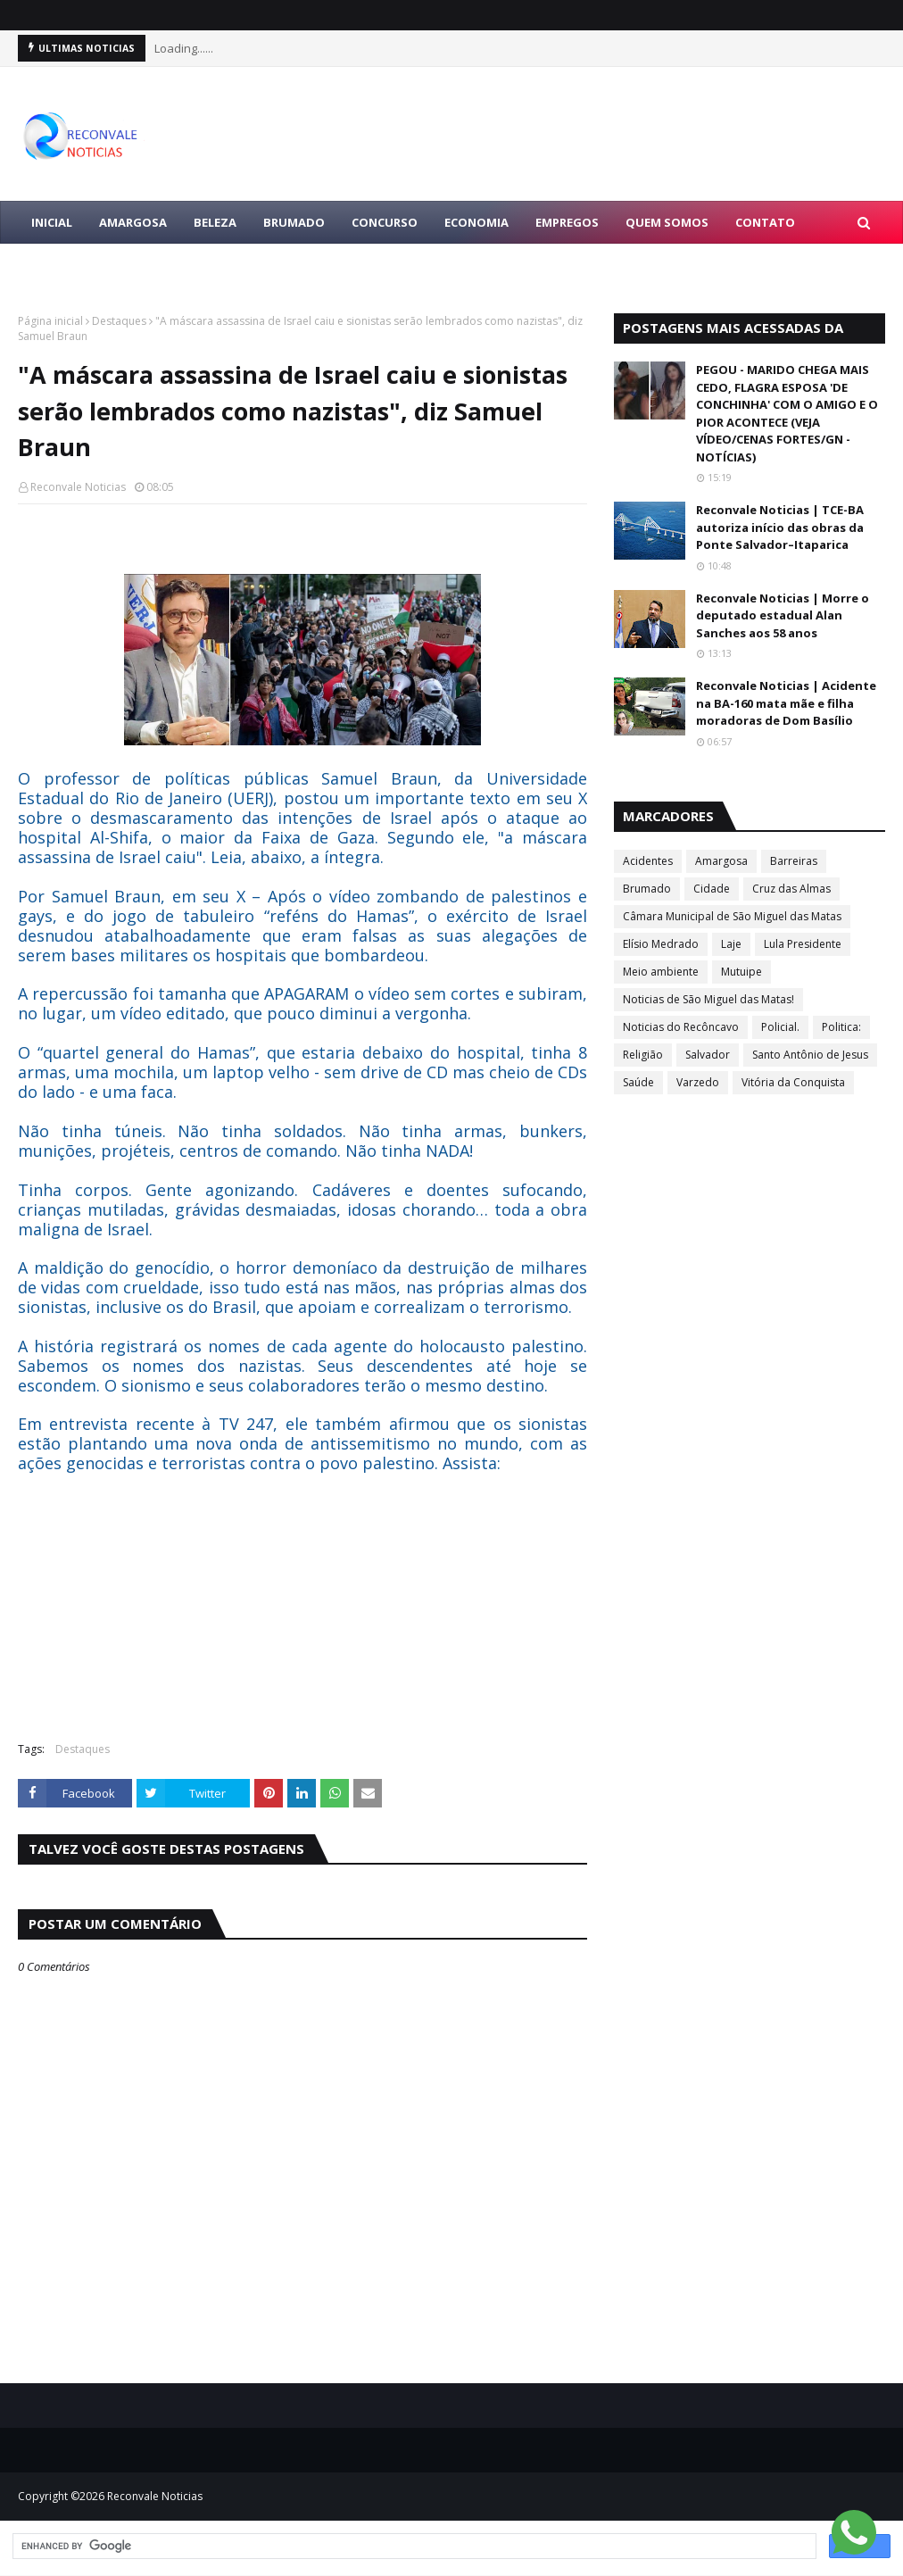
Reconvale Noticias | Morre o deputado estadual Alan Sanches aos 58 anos (782, 615)
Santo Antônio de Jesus (810, 1054)
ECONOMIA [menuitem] (476, 222)
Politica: (841, 1027)
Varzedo (697, 1082)
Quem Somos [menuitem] (666, 222)
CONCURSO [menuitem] (385, 222)
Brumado (647, 888)
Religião (643, 1054)
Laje (731, 943)
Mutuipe (741, 971)
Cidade (711, 888)
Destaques (119, 320)
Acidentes (648, 860)
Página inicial (50, 320)
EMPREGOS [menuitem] (567, 222)
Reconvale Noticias (78, 486)
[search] (412, 2547)
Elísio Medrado (661, 943)
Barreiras (793, 860)
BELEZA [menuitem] (215, 222)
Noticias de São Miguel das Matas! (708, 999)
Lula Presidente (802, 943)
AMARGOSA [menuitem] (133, 222)
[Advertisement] (302, 1599)
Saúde (638, 1082)
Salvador (707, 1054)
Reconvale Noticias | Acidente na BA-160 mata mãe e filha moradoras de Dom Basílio (786, 702)
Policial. (780, 1027)
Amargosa (721, 860)
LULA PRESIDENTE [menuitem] (82, 265)
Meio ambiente (661, 971)
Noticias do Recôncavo (681, 1027)
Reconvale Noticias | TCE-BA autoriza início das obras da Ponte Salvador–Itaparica (780, 527)
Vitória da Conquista (793, 1082)
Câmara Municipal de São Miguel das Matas (732, 916)
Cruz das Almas (791, 888)
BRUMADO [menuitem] (294, 222)
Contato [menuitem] (765, 222)
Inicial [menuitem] (51, 222)
